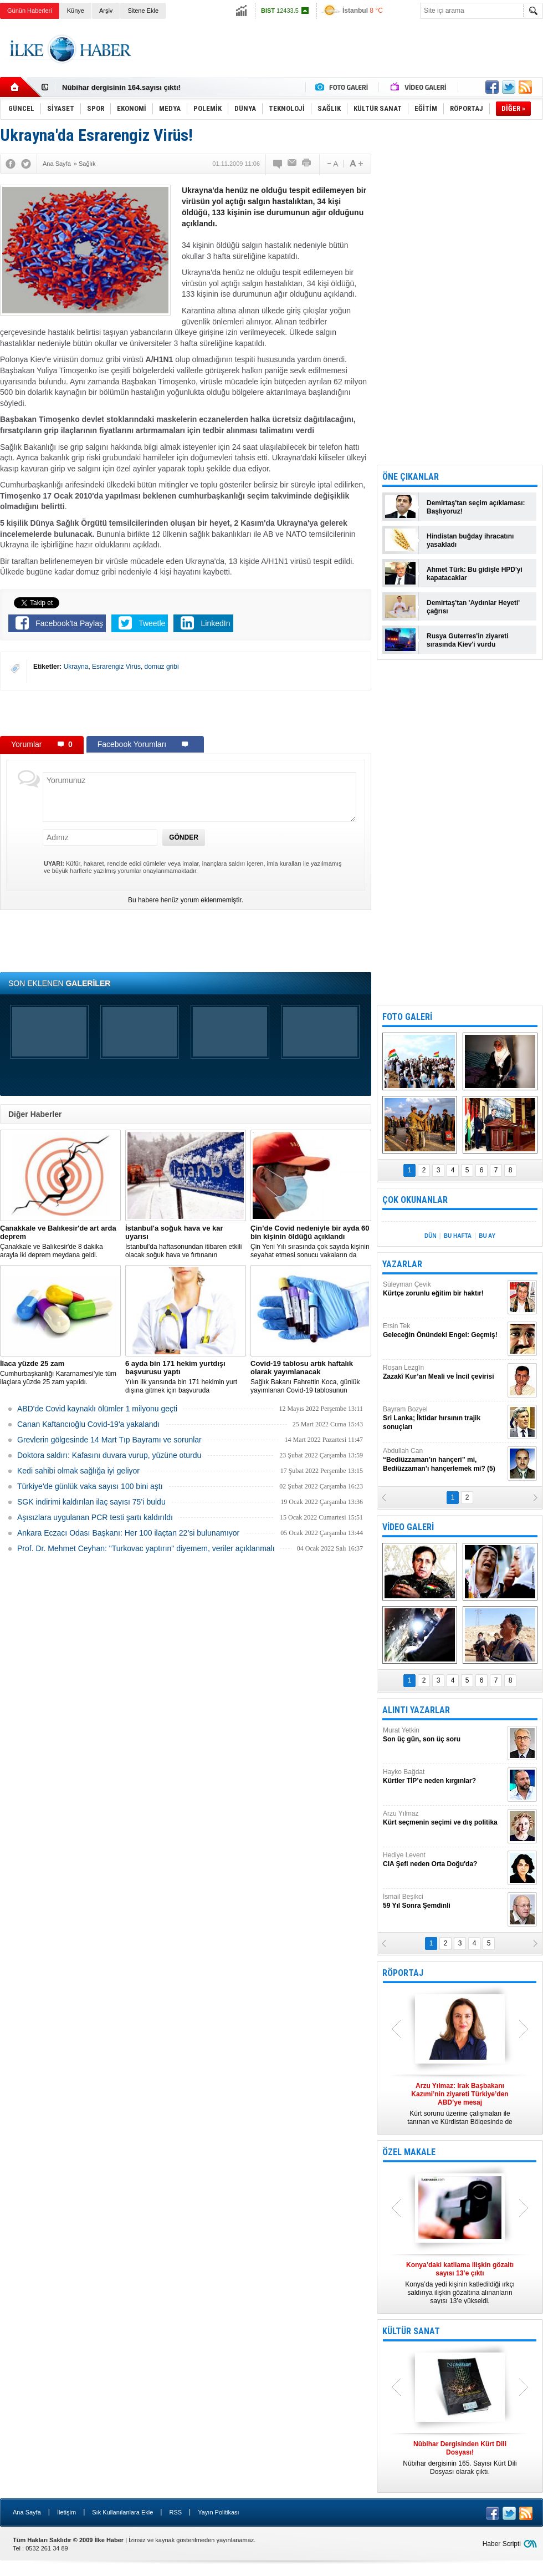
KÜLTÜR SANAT (411, 2331)
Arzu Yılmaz (444, 1818)
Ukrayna (76, 666)
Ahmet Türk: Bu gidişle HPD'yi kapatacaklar (474, 574)
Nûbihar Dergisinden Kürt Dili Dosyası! (128, 87)
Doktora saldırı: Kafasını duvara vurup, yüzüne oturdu (109, 1455)
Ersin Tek (444, 1330)
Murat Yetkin (444, 1735)
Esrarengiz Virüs (116, 666)
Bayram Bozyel (444, 1418)
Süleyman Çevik (444, 1289)
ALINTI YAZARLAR (416, 1710)
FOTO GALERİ (407, 1017)
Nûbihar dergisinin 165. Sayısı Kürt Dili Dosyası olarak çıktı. (460, 2458)
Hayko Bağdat (444, 1776)
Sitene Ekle (142, 10)
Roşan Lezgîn (444, 1372)
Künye (75, 10)
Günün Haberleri (29, 10)
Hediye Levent (444, 1859)
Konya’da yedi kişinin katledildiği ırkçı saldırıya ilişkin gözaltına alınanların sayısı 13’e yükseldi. (460, 2283)
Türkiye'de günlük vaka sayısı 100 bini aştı (90, 1486)
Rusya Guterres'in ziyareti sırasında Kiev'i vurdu (468, 640)
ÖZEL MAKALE (409, 2152)
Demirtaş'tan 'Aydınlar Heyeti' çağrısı (473, 607)
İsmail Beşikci (444, 1901)
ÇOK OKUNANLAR (415, 1200)
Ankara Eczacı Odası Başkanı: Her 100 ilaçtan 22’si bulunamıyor (128, 1532)
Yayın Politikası (218, 2512)
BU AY (487, 1236)
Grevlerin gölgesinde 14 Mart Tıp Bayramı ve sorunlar (109, 1439)
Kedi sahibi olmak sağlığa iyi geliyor (78, 1470)
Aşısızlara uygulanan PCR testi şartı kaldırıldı (95, 1517)
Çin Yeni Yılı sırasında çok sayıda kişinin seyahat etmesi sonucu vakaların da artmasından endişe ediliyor (310, 1241)
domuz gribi (162, 666)
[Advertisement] (185, 712)
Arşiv (105, 10)
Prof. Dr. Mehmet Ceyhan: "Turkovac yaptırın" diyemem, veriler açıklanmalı (146, 1548)
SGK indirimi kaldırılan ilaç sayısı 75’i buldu (91, 1501)
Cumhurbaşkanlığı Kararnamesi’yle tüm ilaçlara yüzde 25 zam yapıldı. (60, 1372)
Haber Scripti (502, 2544)
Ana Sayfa (27, 2512)
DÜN (430, 1236)
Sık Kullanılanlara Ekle (122, 2512)
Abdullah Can (444, 1460)
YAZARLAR (402, 1264)
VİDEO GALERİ (408, 1527)
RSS (175, 2512)
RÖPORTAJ (402, 1973)
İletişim (66, 2512)
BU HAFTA (458, 1236)
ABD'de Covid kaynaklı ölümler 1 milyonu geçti (97, 1408)
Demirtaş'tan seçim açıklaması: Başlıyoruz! (476, 507)
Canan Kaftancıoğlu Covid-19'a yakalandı (88, 1424)
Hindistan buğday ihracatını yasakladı (470, 540)
